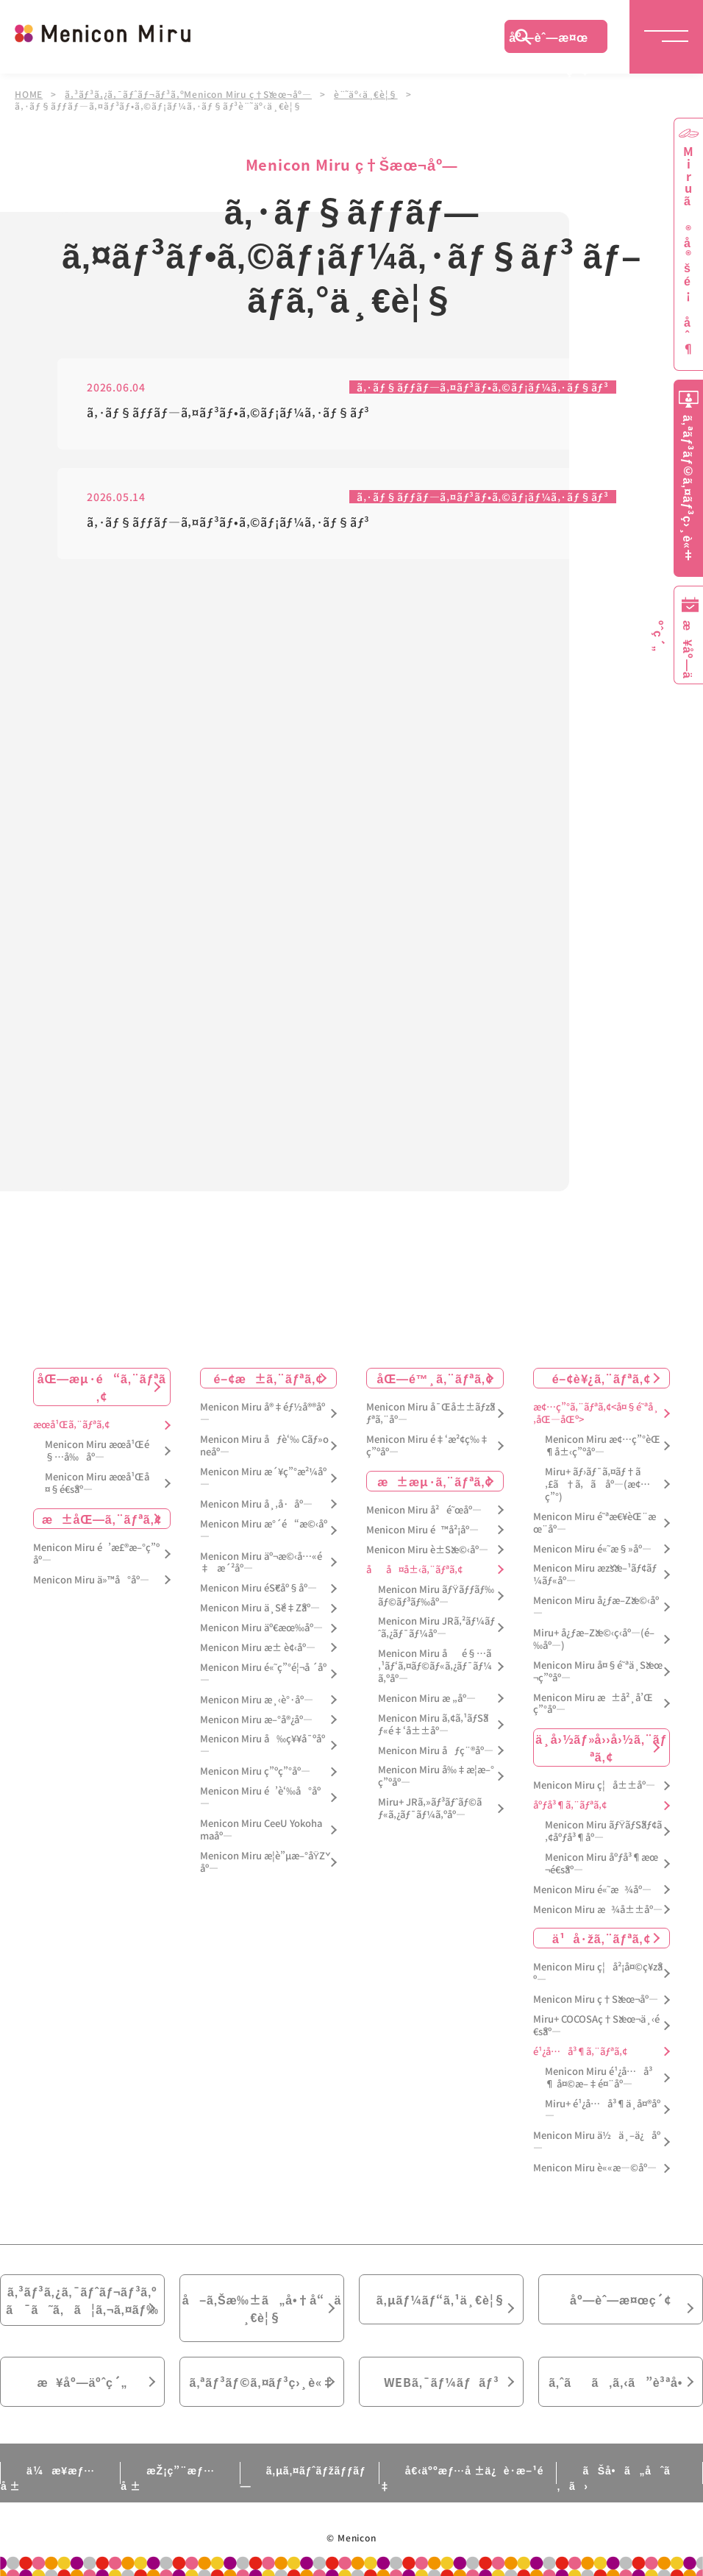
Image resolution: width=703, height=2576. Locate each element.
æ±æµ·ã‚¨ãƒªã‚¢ (434, 1481)
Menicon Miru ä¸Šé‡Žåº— (260, 1608)
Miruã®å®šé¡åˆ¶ (688, 250)
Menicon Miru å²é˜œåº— (424, 1510)
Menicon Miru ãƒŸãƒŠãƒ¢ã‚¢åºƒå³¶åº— (604, 1831)
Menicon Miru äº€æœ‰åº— (261, 1628)
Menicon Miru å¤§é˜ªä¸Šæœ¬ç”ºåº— (598, 1671)
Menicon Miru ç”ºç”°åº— (255, 1771)
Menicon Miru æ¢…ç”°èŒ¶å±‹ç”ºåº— (602, 1445)
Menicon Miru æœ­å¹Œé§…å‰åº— (97, 1450)
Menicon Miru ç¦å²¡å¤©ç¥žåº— (598, 1973)
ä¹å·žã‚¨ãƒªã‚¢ (601, 1938)
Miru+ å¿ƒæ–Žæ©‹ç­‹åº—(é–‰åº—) (593, 1639)
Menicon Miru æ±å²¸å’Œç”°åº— (593, 1704)
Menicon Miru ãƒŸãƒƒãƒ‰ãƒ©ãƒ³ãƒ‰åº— (436, 1595)
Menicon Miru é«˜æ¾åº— (592, 1890)
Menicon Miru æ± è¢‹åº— (257, 1648)
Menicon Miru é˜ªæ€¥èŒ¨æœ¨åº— (594, 1523)
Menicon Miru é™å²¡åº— (422, 1530)
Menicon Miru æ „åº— (427, 1698)
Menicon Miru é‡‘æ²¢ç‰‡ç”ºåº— (427, 1445)
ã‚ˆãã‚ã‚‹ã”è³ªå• (621, 2382)
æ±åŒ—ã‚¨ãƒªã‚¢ (102, 1518)
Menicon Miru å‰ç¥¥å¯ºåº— (262, 1745)
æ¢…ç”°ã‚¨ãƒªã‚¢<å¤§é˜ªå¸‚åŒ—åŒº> (596, 1413)
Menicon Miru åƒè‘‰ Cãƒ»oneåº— (264, 1445)
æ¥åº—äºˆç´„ (83, 2382)
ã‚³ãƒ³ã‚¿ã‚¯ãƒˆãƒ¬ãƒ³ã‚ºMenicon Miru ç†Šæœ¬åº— (188, 94)
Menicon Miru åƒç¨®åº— (435, 1751)
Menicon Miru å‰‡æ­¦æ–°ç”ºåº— (436, 1776)
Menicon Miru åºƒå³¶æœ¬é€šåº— (601, 1863)
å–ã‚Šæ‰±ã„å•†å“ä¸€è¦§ (261, 2308)
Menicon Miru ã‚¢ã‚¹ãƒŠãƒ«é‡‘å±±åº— (433, 1724)
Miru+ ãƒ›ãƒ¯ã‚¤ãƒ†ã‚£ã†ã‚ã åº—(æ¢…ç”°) (597, 1484)
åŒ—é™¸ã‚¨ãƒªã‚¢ (435, 1378)
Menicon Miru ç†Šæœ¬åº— (595, 1999)
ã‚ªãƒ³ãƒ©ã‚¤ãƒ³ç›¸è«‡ (261, 2382)
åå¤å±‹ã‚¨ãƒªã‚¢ (414, 1570)
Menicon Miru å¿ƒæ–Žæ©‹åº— (596, 1606)
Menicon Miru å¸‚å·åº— (256, 1504)
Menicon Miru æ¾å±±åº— (598, 1909)
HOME (29, 94)
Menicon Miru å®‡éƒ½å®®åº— (262, 1413)
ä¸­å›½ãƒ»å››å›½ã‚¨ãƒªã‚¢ (601, 1747)
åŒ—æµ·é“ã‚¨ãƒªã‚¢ (102, 1387)
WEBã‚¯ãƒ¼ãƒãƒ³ (441, 2382)
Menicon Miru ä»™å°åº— (91, 1580)
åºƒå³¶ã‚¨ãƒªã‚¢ (570, 1805)
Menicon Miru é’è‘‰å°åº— (260, 1797)
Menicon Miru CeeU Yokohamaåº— (261, 1829)
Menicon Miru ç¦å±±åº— (594, 1785)
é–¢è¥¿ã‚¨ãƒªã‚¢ (601, 1378)
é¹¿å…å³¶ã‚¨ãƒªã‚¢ (580, 2051)
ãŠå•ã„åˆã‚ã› (613, 2478)
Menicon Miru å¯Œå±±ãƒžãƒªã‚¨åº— (430, 1413)
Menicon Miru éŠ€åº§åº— (258, 1588)
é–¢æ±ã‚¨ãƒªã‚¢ (268, 1378)
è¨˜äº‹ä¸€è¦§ (366, 94)
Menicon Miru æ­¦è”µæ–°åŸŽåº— (263, 1862)
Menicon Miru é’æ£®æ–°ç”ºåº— (96, 1553)
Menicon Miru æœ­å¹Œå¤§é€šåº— (97, 1483)
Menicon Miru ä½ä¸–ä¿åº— (596, 2141)
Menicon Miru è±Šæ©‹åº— (427, 1550)
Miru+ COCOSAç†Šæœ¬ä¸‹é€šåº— (596, 2025)
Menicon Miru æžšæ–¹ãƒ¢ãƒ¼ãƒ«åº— (595, 1574)
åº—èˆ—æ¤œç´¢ (548, 40)
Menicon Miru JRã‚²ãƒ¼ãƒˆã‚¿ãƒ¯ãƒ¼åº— (436, 1627)
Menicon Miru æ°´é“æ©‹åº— (263, 1530)
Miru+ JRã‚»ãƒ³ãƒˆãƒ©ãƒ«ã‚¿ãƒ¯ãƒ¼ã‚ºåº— (430, 1808)
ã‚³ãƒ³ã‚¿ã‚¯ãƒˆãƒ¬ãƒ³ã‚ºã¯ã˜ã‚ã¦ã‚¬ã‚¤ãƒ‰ (82, 2300)
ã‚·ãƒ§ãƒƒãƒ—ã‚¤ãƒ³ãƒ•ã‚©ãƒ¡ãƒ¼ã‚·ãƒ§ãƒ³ (483, 387)
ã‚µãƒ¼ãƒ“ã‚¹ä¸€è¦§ (441, 2299)
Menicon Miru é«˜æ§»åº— (592, 1549)
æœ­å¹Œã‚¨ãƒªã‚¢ (71, 1425)
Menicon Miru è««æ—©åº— (595, 2168)
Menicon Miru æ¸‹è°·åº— (256, 1700)
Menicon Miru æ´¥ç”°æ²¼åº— (263, 1478)
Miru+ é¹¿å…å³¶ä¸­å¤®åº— (602, 2110)
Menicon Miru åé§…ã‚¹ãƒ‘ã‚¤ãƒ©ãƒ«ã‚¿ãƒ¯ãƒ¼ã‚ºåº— (435, 1666)
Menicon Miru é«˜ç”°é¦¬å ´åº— (263, 1673)
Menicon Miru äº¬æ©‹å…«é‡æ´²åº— (261, 1562)
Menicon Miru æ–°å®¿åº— (256, 1720)
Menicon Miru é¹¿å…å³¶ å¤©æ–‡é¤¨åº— (598, 2077)
